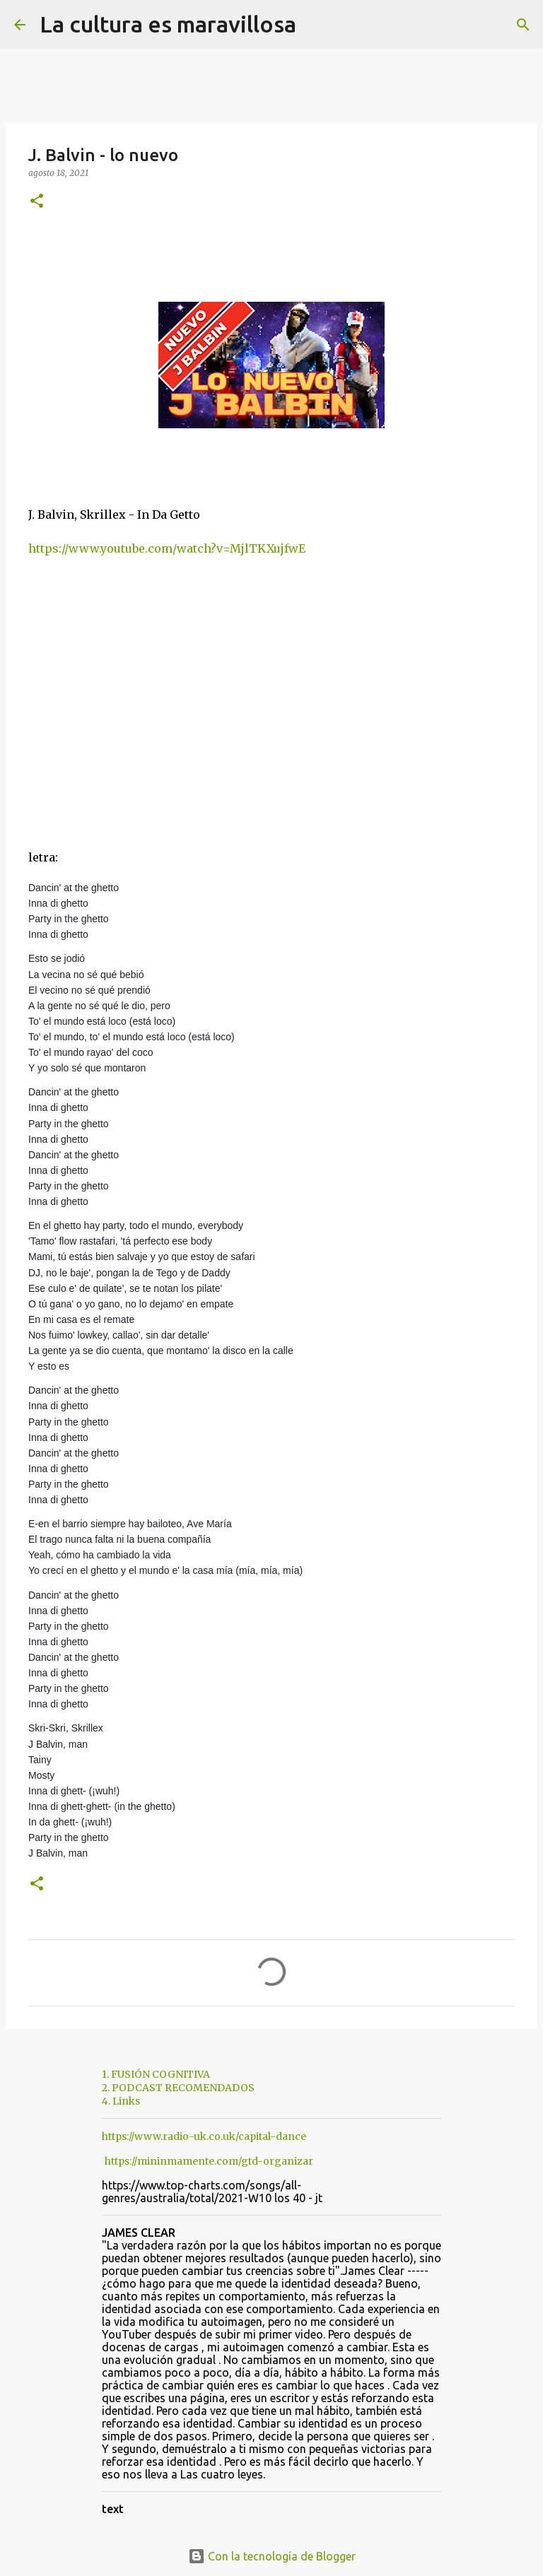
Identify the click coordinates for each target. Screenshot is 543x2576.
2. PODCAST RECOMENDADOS (178, 2087)
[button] (36, 201)
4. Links (121, 2101)
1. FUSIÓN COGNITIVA (156, 2074)
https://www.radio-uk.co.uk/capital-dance (204, 2136)
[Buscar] (316, 25)
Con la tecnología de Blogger (272, 2556)
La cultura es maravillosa (168, 24)
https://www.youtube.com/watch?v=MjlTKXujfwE (166, 548)
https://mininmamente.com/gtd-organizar (209, 2161)
